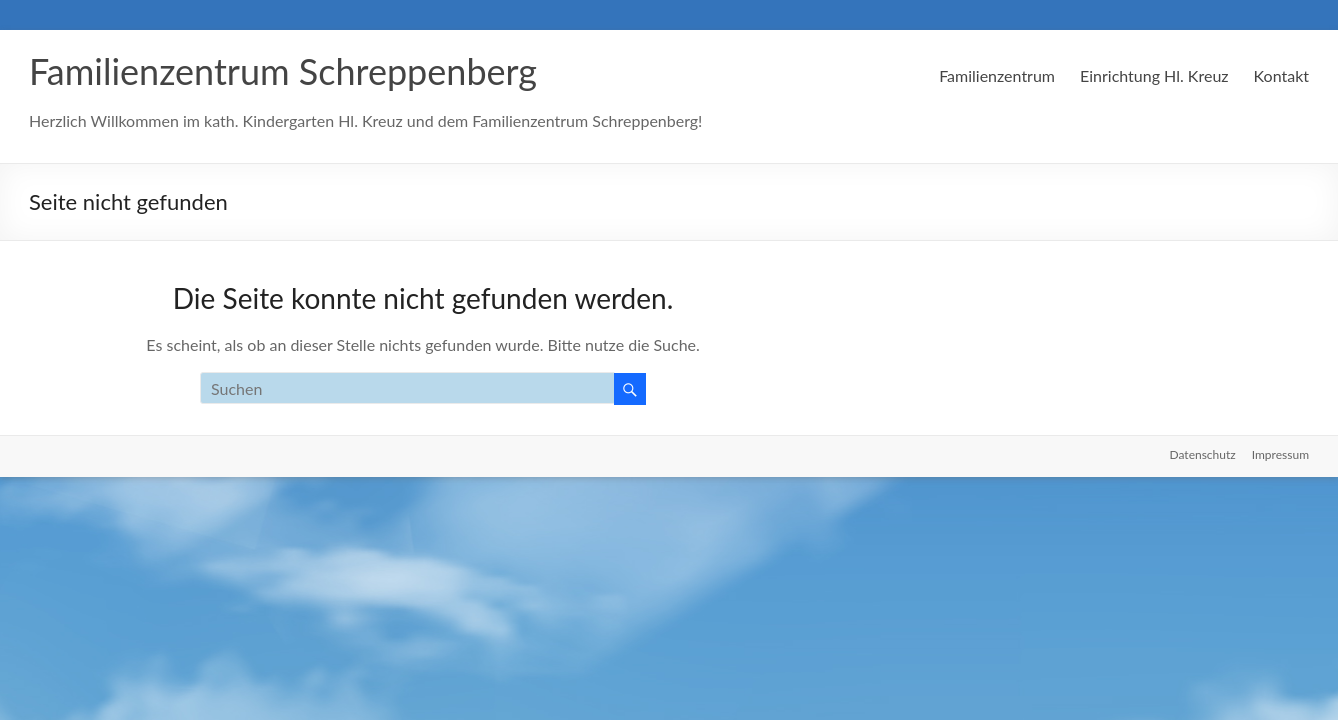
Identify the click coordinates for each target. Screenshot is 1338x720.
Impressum (1280, 454)
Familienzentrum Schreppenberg (283, 71)
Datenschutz (1203, 454)
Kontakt (1281, 75)
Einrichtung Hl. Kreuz (1154, 75)
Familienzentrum (997, 75)
